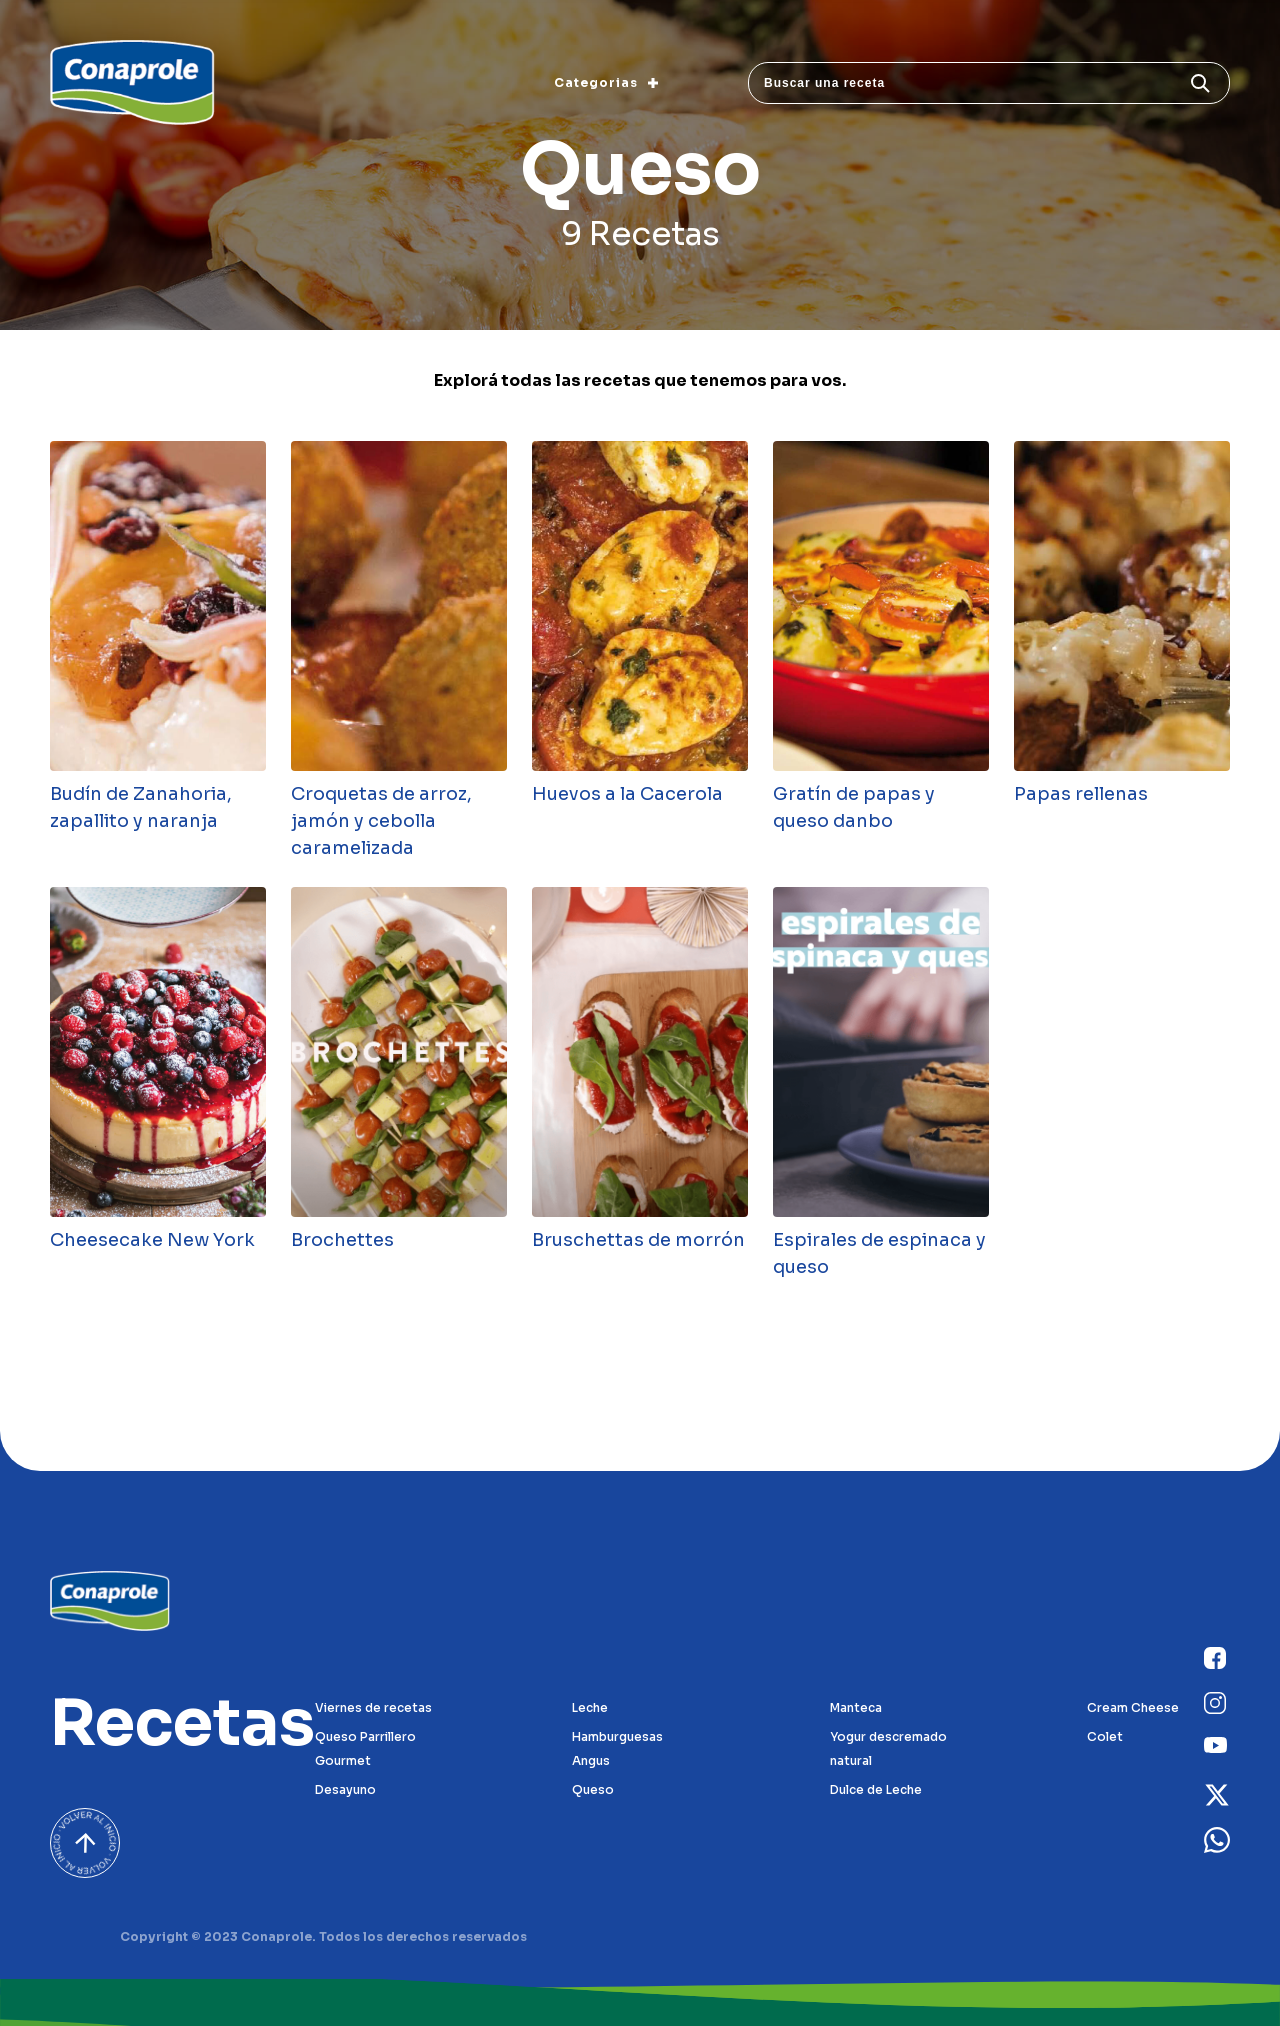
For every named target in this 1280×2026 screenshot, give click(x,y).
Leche (590, 1707)
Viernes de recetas (373, 1707)
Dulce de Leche (876, 1789)
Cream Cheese (1133, 1707)
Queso (593, 1789)
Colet (1105, 1736)
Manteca (856, 1707)
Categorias (606, 82)
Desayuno (345, 1789)
